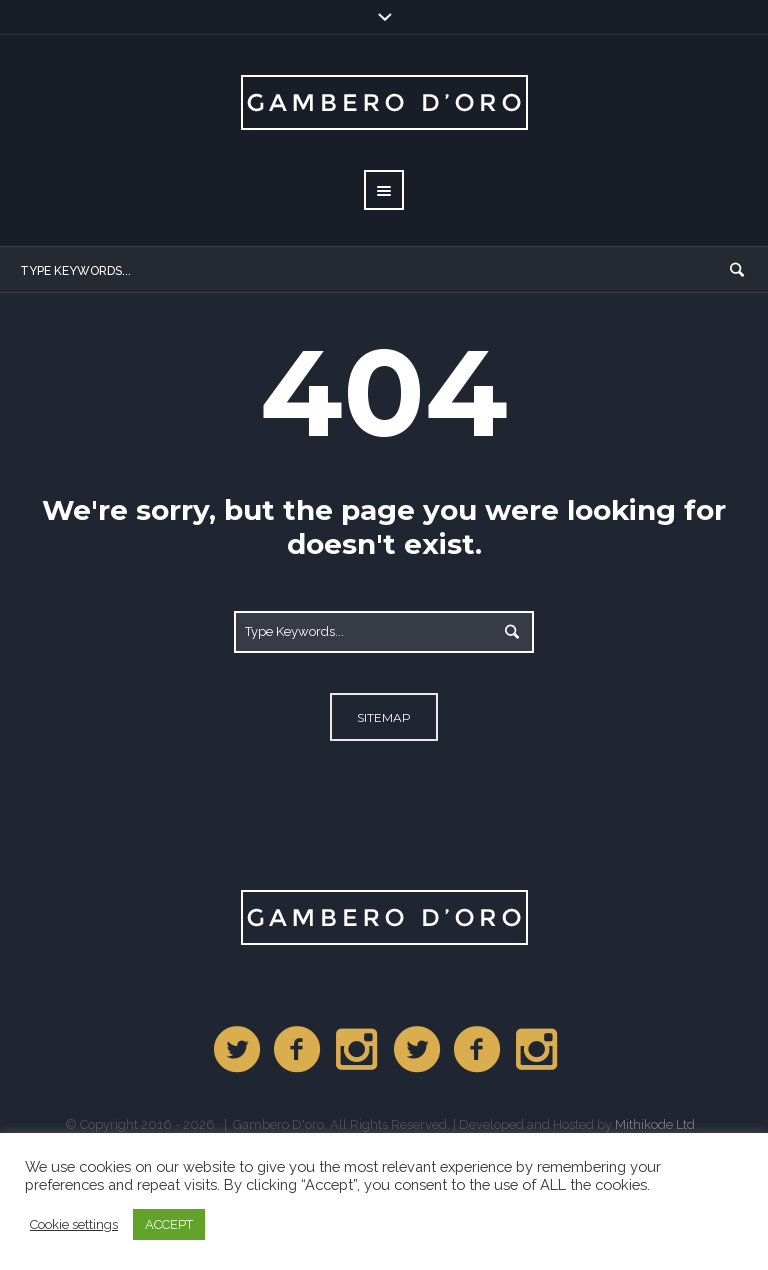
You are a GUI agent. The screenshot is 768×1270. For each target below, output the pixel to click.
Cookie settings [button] (74, 1224)
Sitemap (384, 717)
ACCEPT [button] (169, 1224)
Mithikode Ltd (655, 1124)
